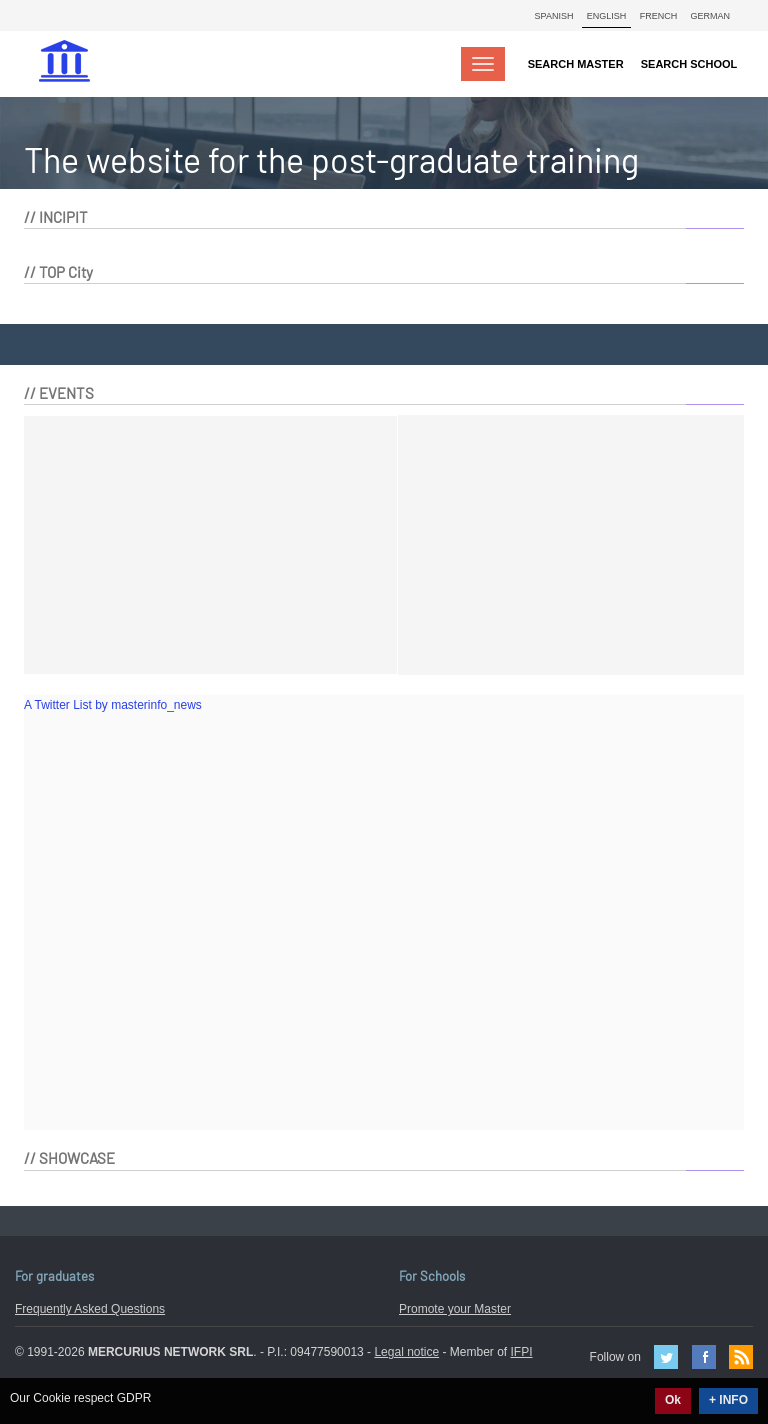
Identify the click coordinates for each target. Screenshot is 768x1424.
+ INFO (728, 1400)
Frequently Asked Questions (90, 1309)
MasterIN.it (67, 63)
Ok (673, 1400)
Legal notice (406, 1352)
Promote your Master (455, 1309)
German (710, 16)
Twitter (666, 1357)
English (607, 16)
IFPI (522, 1352)
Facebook (704, 1357)
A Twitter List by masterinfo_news (113, 705)
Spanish (554, 16)
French (659, 16)
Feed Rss (741, 1357)
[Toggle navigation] (483, 64)
